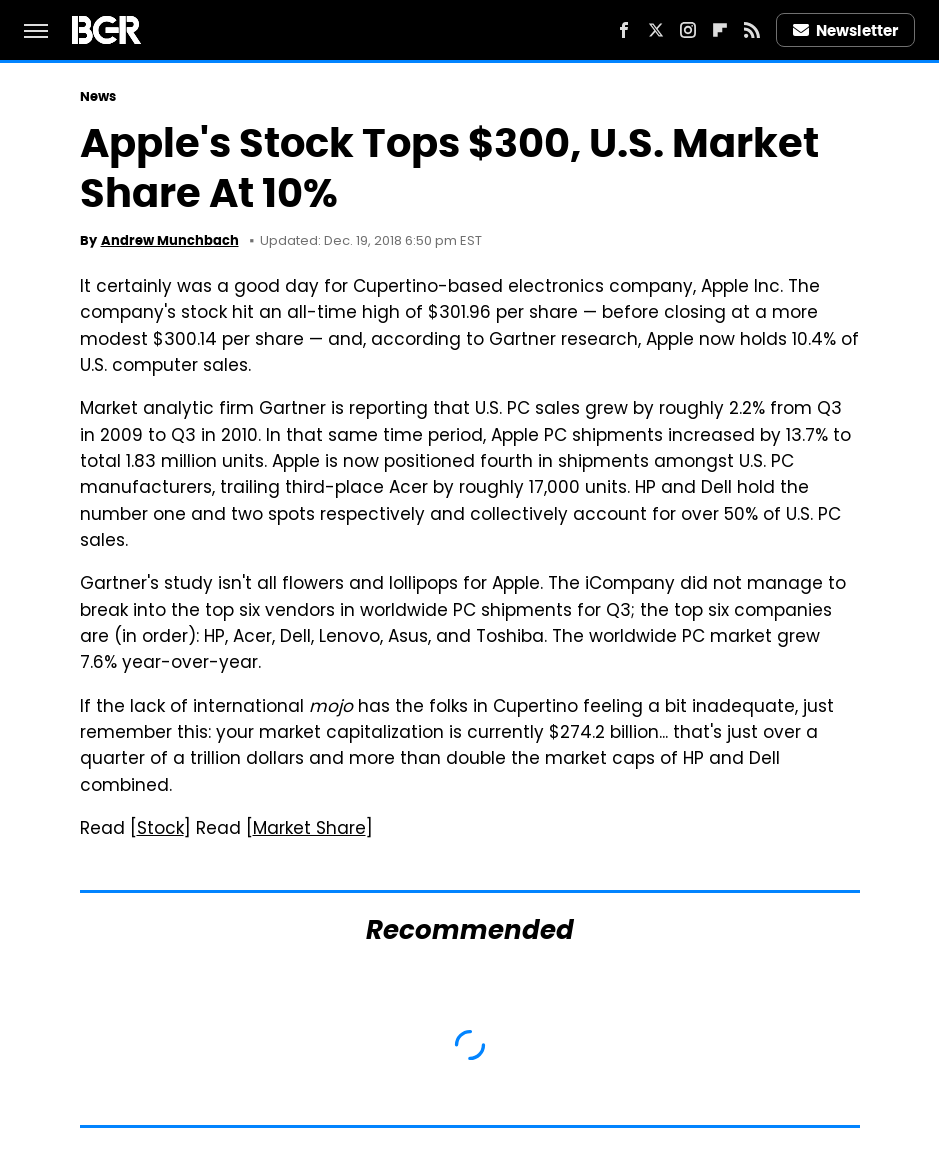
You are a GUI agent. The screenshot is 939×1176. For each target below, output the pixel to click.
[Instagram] (688, 30)
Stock (160, 830)
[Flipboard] (720, 30)
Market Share (309, 830)
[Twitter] (656, 30)
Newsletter (846, 30)
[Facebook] (624, 30)
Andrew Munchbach (170, 240)
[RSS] (752, 30)
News (98, 96)
